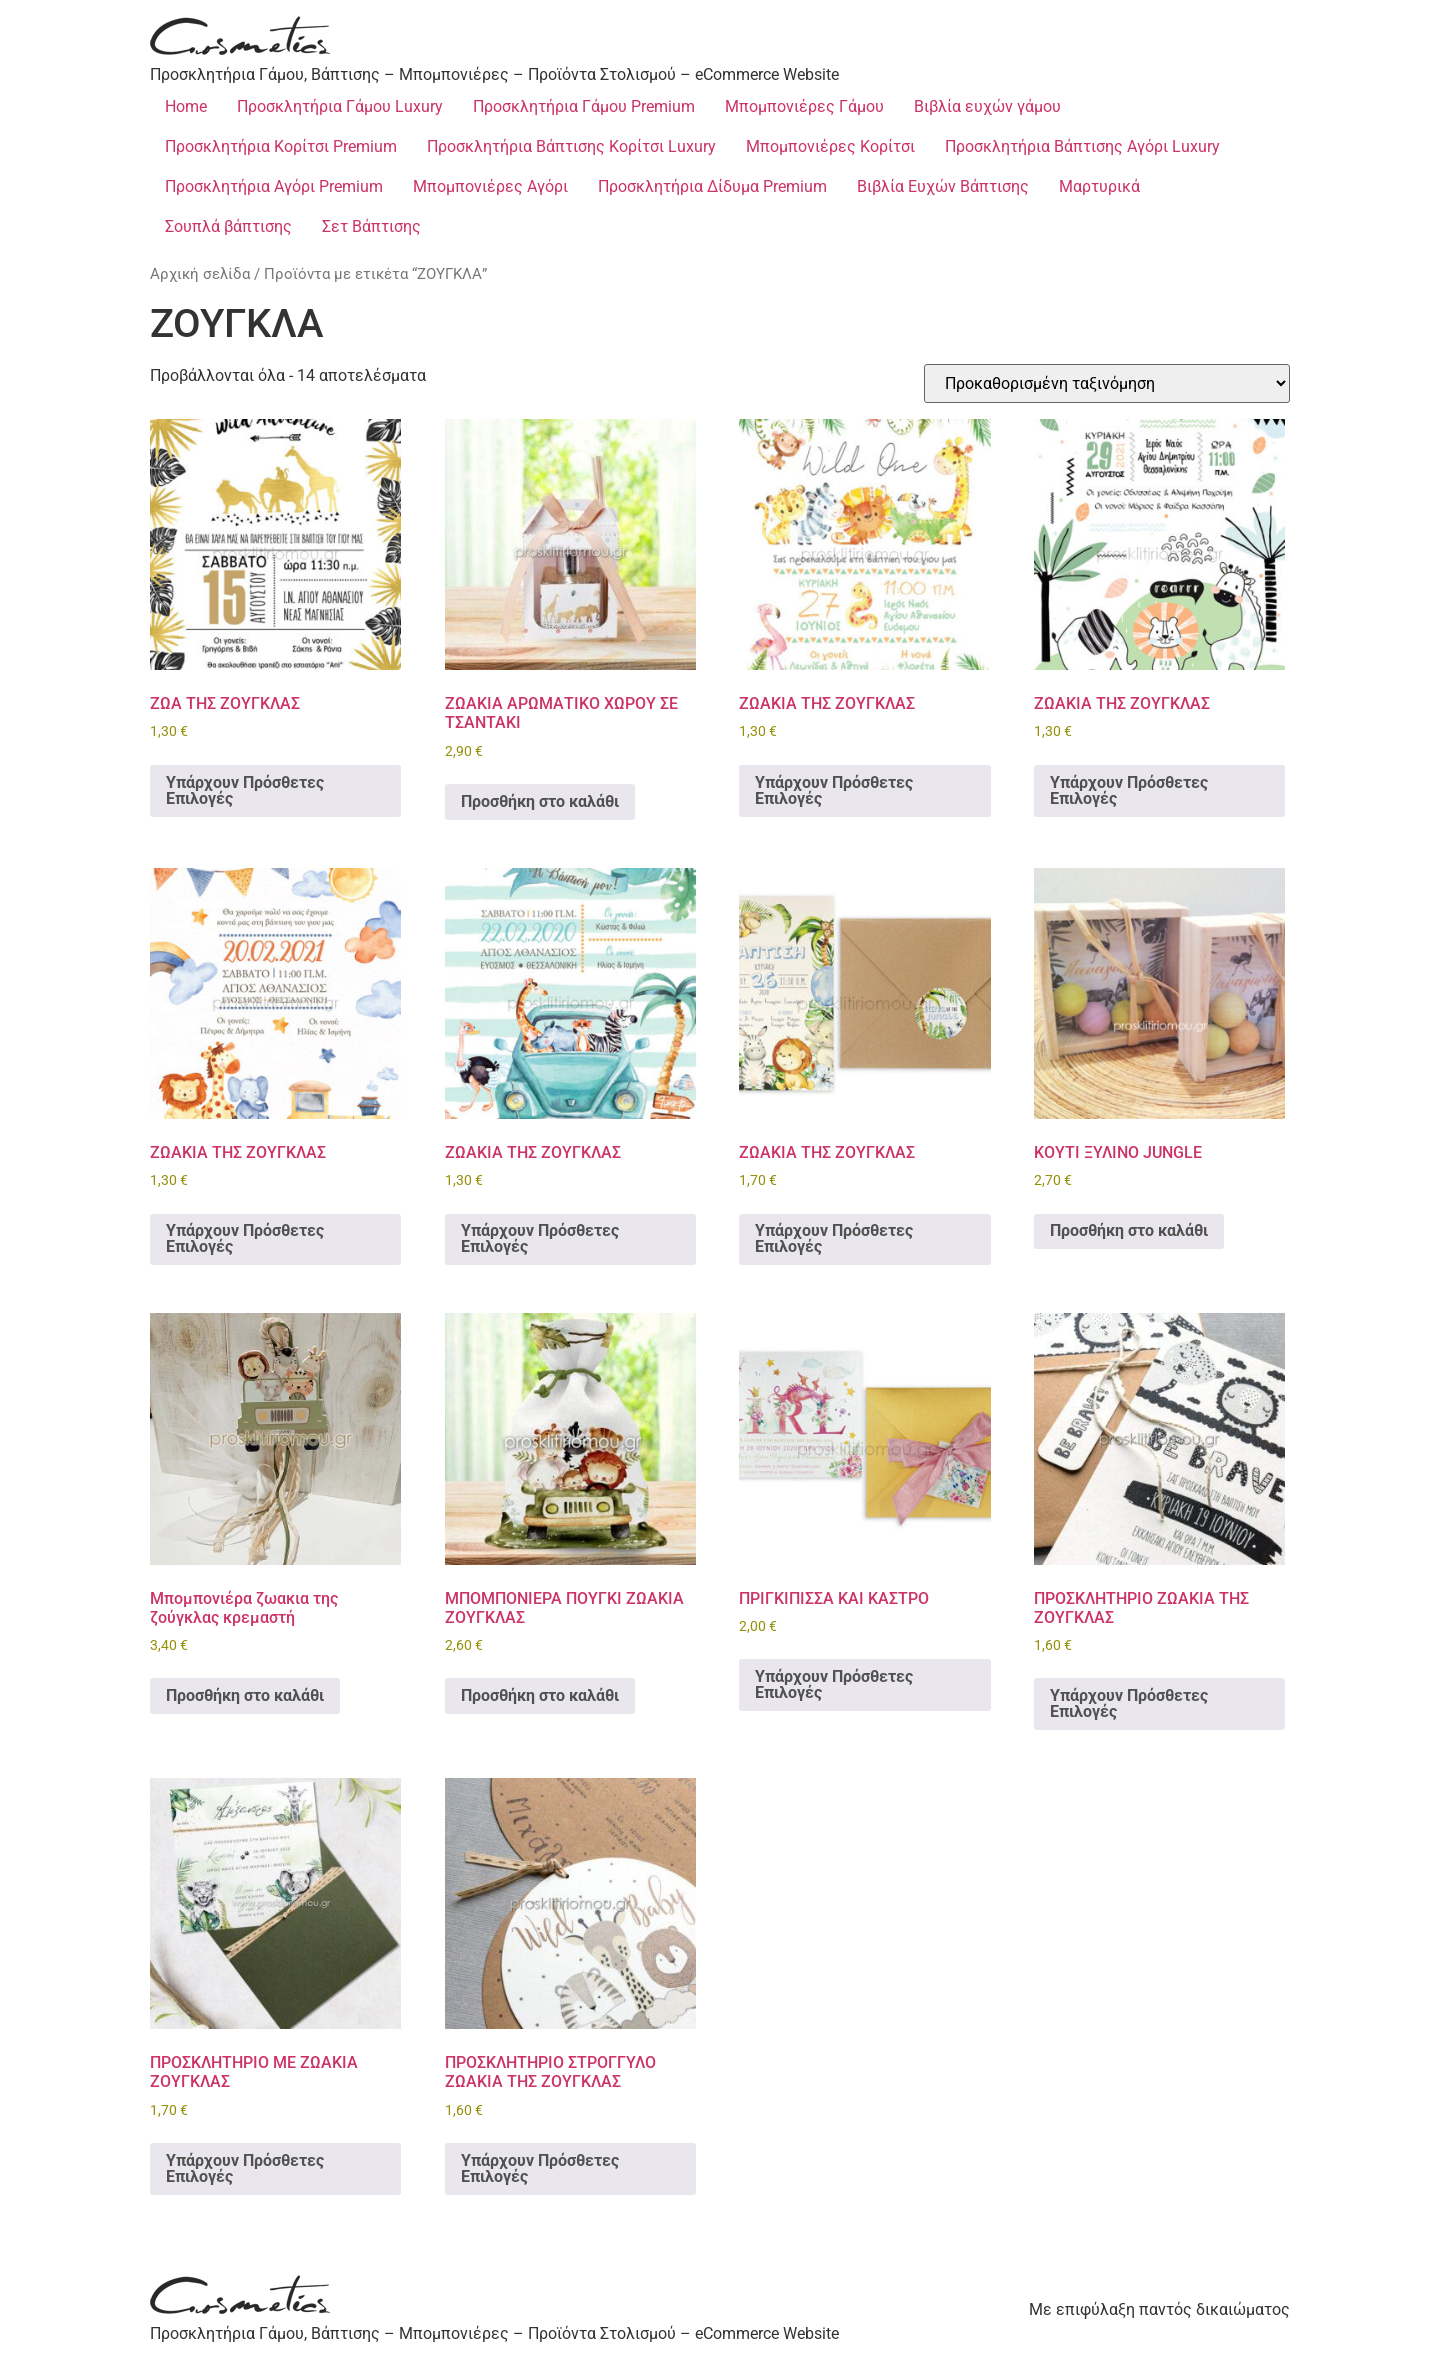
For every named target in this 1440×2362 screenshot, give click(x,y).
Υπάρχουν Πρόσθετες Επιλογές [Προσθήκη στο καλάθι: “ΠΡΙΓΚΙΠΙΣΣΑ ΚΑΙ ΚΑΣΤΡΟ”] (834, 1684)
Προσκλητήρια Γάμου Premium (584, 106)
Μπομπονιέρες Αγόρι (490, 186)
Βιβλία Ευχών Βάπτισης (943, 186)
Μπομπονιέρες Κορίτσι (830, 146)
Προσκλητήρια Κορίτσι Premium (281, 146)
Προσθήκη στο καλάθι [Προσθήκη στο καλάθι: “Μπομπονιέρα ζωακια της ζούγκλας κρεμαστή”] (245, 1695)
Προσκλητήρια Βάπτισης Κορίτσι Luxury (571, 146)
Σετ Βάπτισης (371, 226)
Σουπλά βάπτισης (228, 226)
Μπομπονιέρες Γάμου (804, 106)
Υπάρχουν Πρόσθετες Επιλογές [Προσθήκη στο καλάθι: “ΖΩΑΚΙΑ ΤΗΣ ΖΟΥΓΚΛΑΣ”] (834, 790)
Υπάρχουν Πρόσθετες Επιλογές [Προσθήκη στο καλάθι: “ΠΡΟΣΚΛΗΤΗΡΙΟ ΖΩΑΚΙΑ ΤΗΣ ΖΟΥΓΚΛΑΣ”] (1129, 1703)
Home (186, 106)
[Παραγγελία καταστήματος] (1107, 383)
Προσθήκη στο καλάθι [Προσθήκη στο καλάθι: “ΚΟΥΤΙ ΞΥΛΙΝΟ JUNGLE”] (1129, 1230)
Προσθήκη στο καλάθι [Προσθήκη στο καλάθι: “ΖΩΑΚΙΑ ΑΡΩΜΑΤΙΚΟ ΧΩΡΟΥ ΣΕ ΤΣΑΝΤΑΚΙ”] (540, 801)
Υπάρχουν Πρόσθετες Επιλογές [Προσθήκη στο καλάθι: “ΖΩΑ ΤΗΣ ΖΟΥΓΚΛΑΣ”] (245, 790)
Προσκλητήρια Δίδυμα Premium (712, 186)
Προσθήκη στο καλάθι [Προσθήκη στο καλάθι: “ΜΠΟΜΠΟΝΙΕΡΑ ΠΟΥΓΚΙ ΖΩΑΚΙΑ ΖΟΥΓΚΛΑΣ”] (540, 1695)
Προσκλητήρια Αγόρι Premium (274, 186)
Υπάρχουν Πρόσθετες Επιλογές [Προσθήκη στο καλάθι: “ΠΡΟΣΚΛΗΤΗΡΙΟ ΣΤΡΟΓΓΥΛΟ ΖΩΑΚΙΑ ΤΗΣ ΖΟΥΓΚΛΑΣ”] (540, 2168)
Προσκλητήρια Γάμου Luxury (340, 106)
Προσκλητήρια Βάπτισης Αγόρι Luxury (1082, 146)
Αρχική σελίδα (200, 274)
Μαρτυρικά (1099, 186)
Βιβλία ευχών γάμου (987, 106)
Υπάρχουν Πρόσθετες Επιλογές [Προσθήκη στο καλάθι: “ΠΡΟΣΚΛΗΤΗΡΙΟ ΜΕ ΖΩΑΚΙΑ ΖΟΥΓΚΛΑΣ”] (245, 2168)
